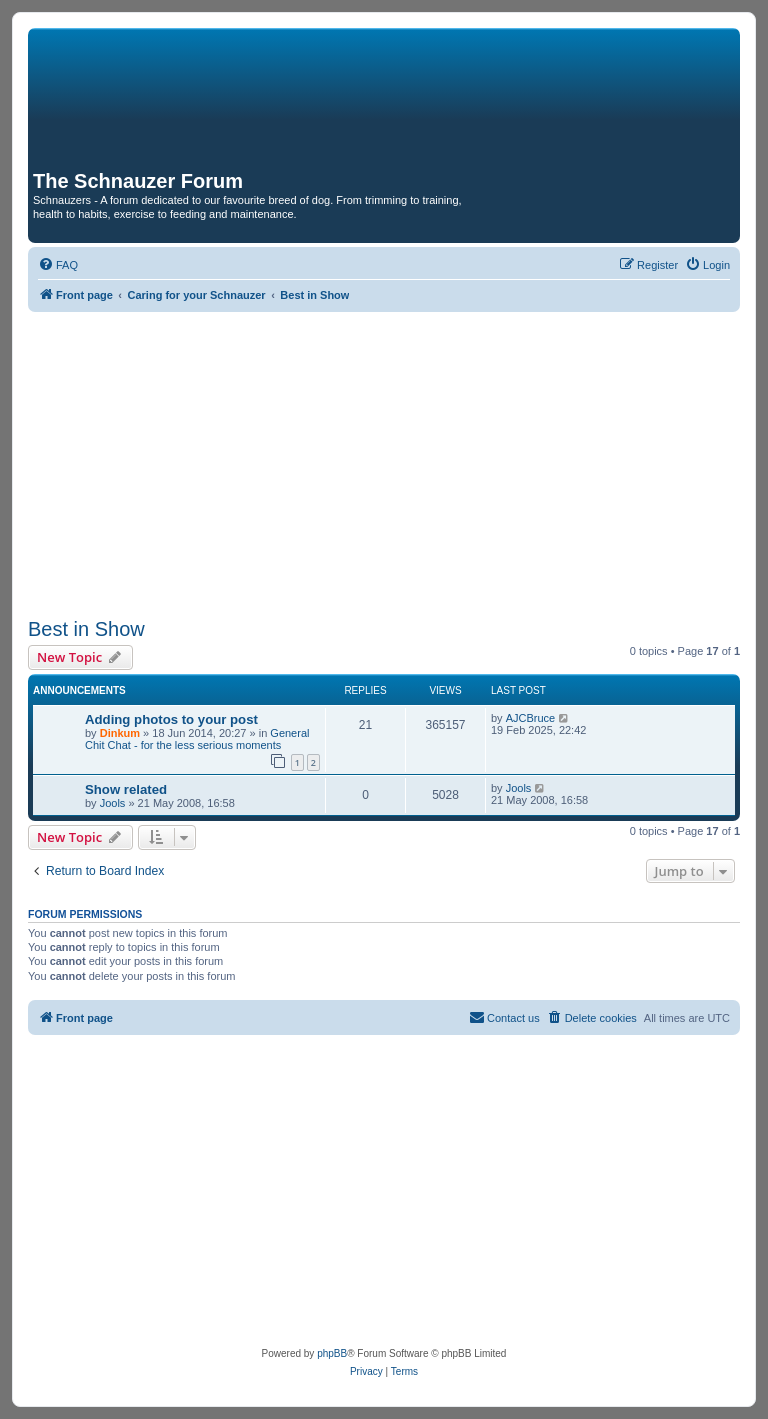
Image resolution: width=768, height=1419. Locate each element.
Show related (126, 789)
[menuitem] (58, 265)
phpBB (332, 1353)
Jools (113, 803)
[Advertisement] (384, 462)
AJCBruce (531, 718)
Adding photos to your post (171, 719)
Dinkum (120, 733)
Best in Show (86, 629)
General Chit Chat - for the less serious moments (197, 739)
